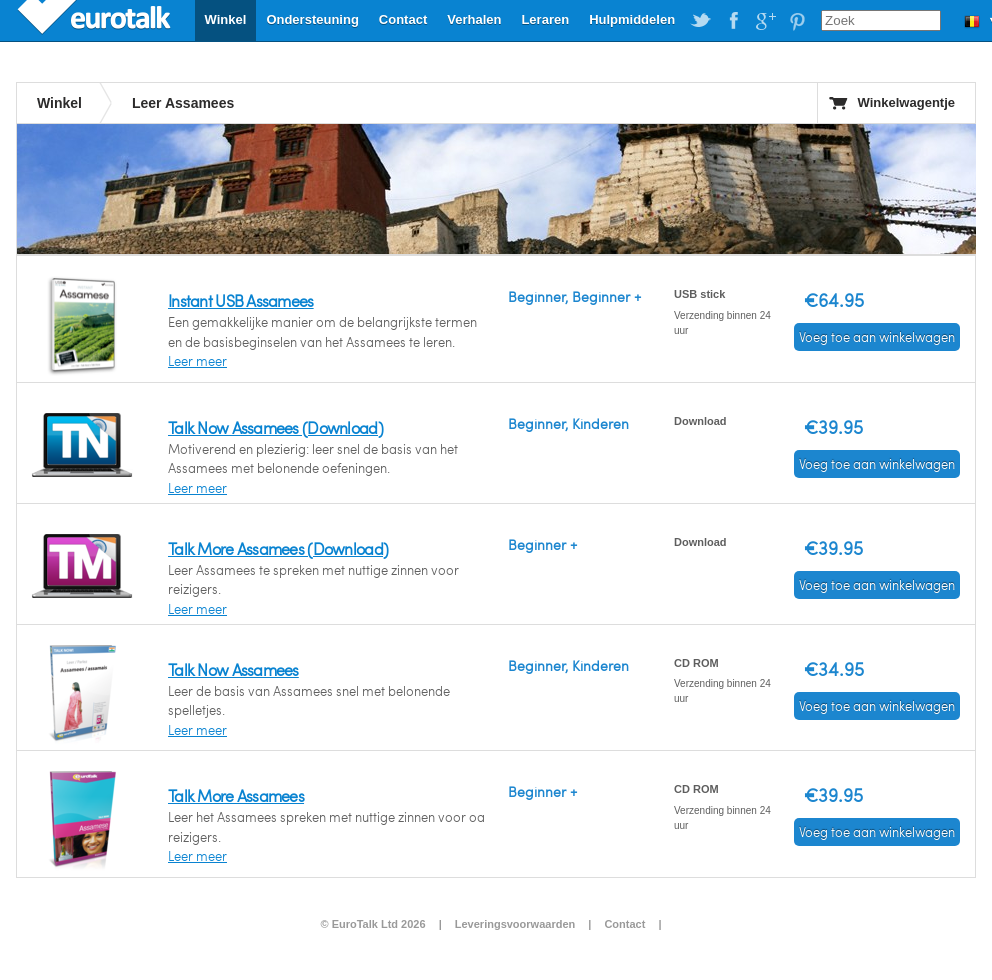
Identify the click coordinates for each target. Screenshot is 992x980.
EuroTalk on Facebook (733, 21)
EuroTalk (96, 20)
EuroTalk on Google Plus (765, 21)
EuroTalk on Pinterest (797, 21)
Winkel (226, 19)
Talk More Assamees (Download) (278, 548)
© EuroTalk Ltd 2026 (372, 924)
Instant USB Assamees (241, 300)
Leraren (545, 19)
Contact (403, 19)
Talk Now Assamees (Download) (275, 427)
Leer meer (197, 361)
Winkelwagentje (906, 102)
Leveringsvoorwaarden (515, 924)
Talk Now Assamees (233, 669)
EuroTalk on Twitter (701, 21)
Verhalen (474, 19)
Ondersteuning (312, 19)
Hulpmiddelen (632, 19)
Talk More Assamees (236, 795)
